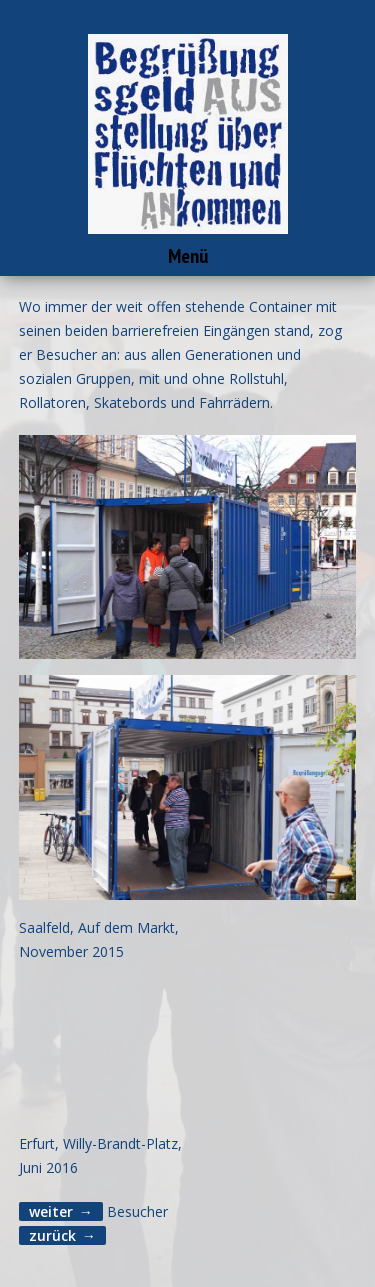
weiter (51, 1211)
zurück (52, 1235)
